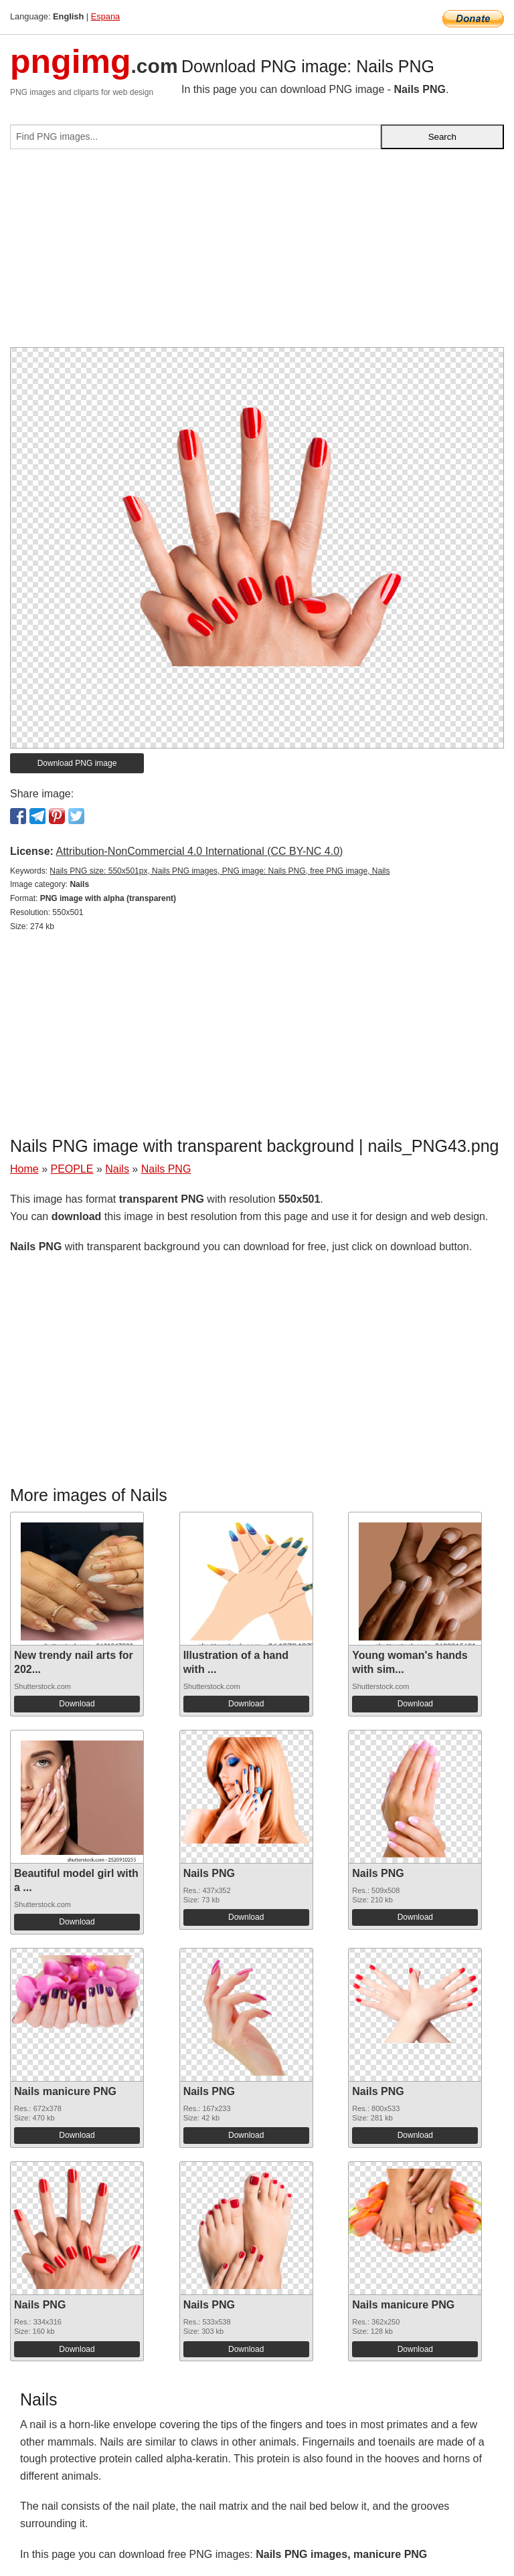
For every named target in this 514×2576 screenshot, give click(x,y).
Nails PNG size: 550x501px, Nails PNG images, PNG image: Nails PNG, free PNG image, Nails (220, 871)
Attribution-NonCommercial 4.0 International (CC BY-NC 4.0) (199, 851)
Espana (105, 16)
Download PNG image (77, 763)
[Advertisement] (257, 253)
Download (76, 1703)
